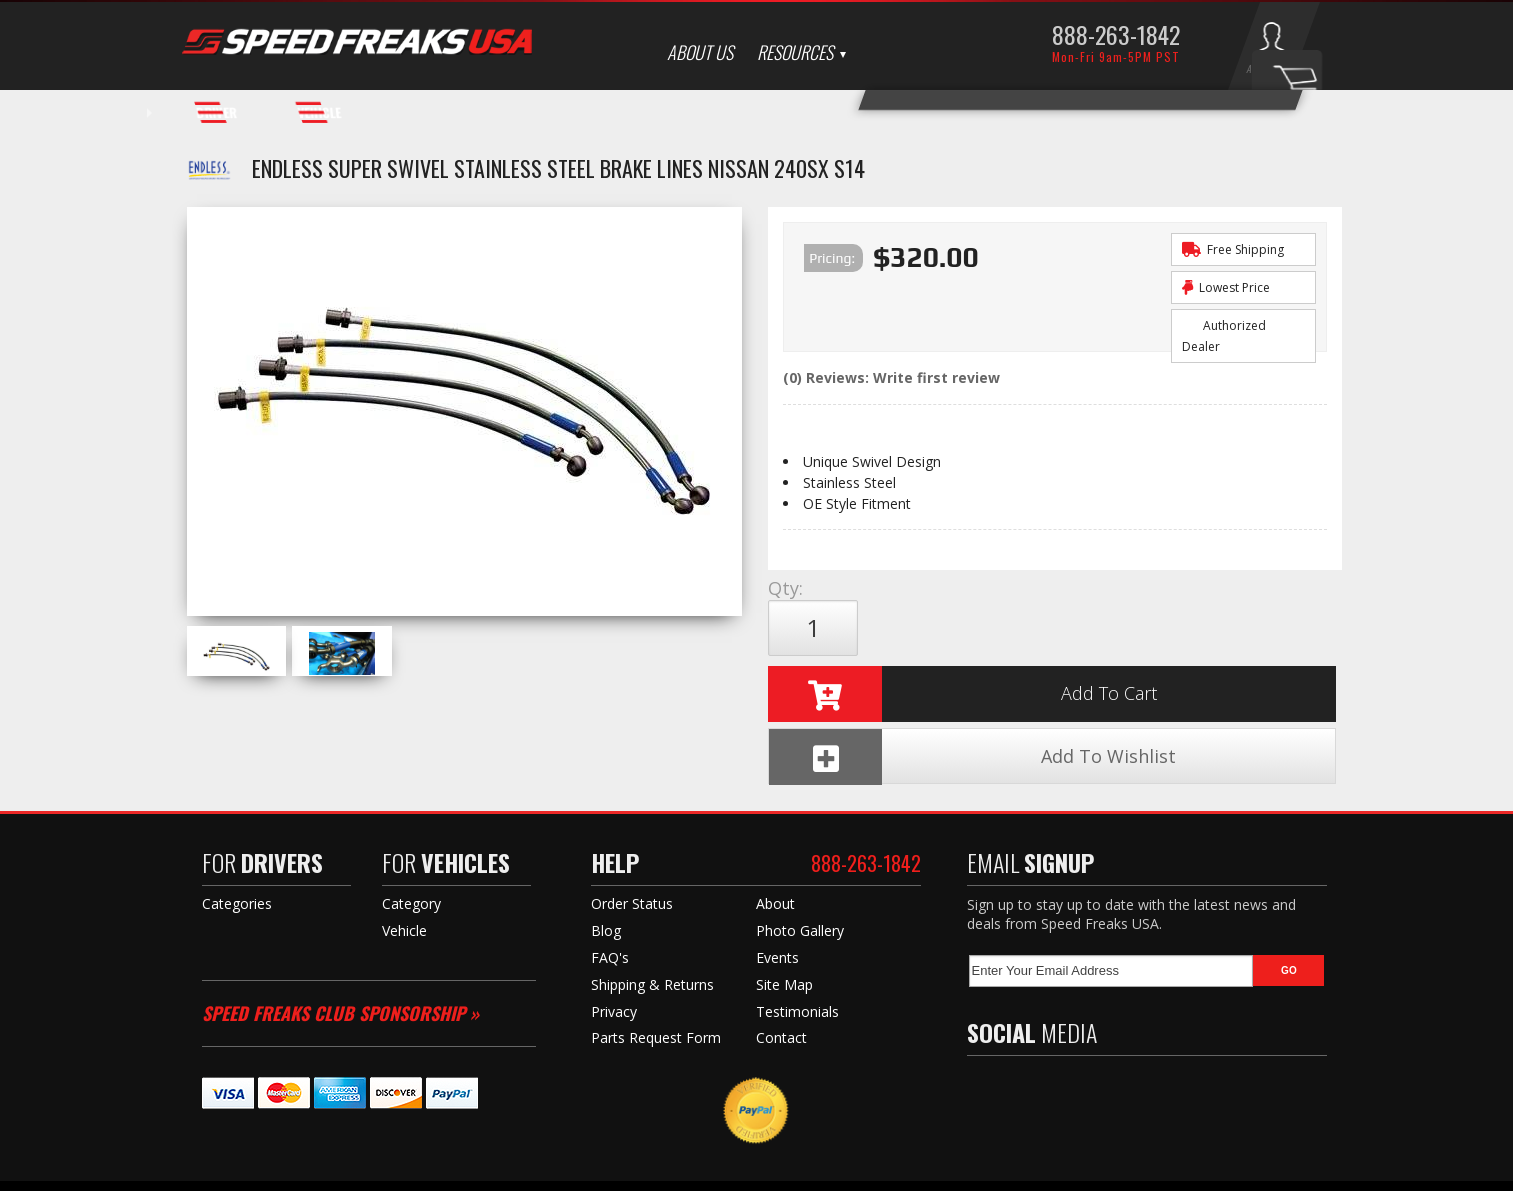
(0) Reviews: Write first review (891, 377)
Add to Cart (964, 628)
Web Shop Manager (952, 1171)
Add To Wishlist (1205, 628)
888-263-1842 (1116, 34)
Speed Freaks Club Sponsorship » (340, 909)
